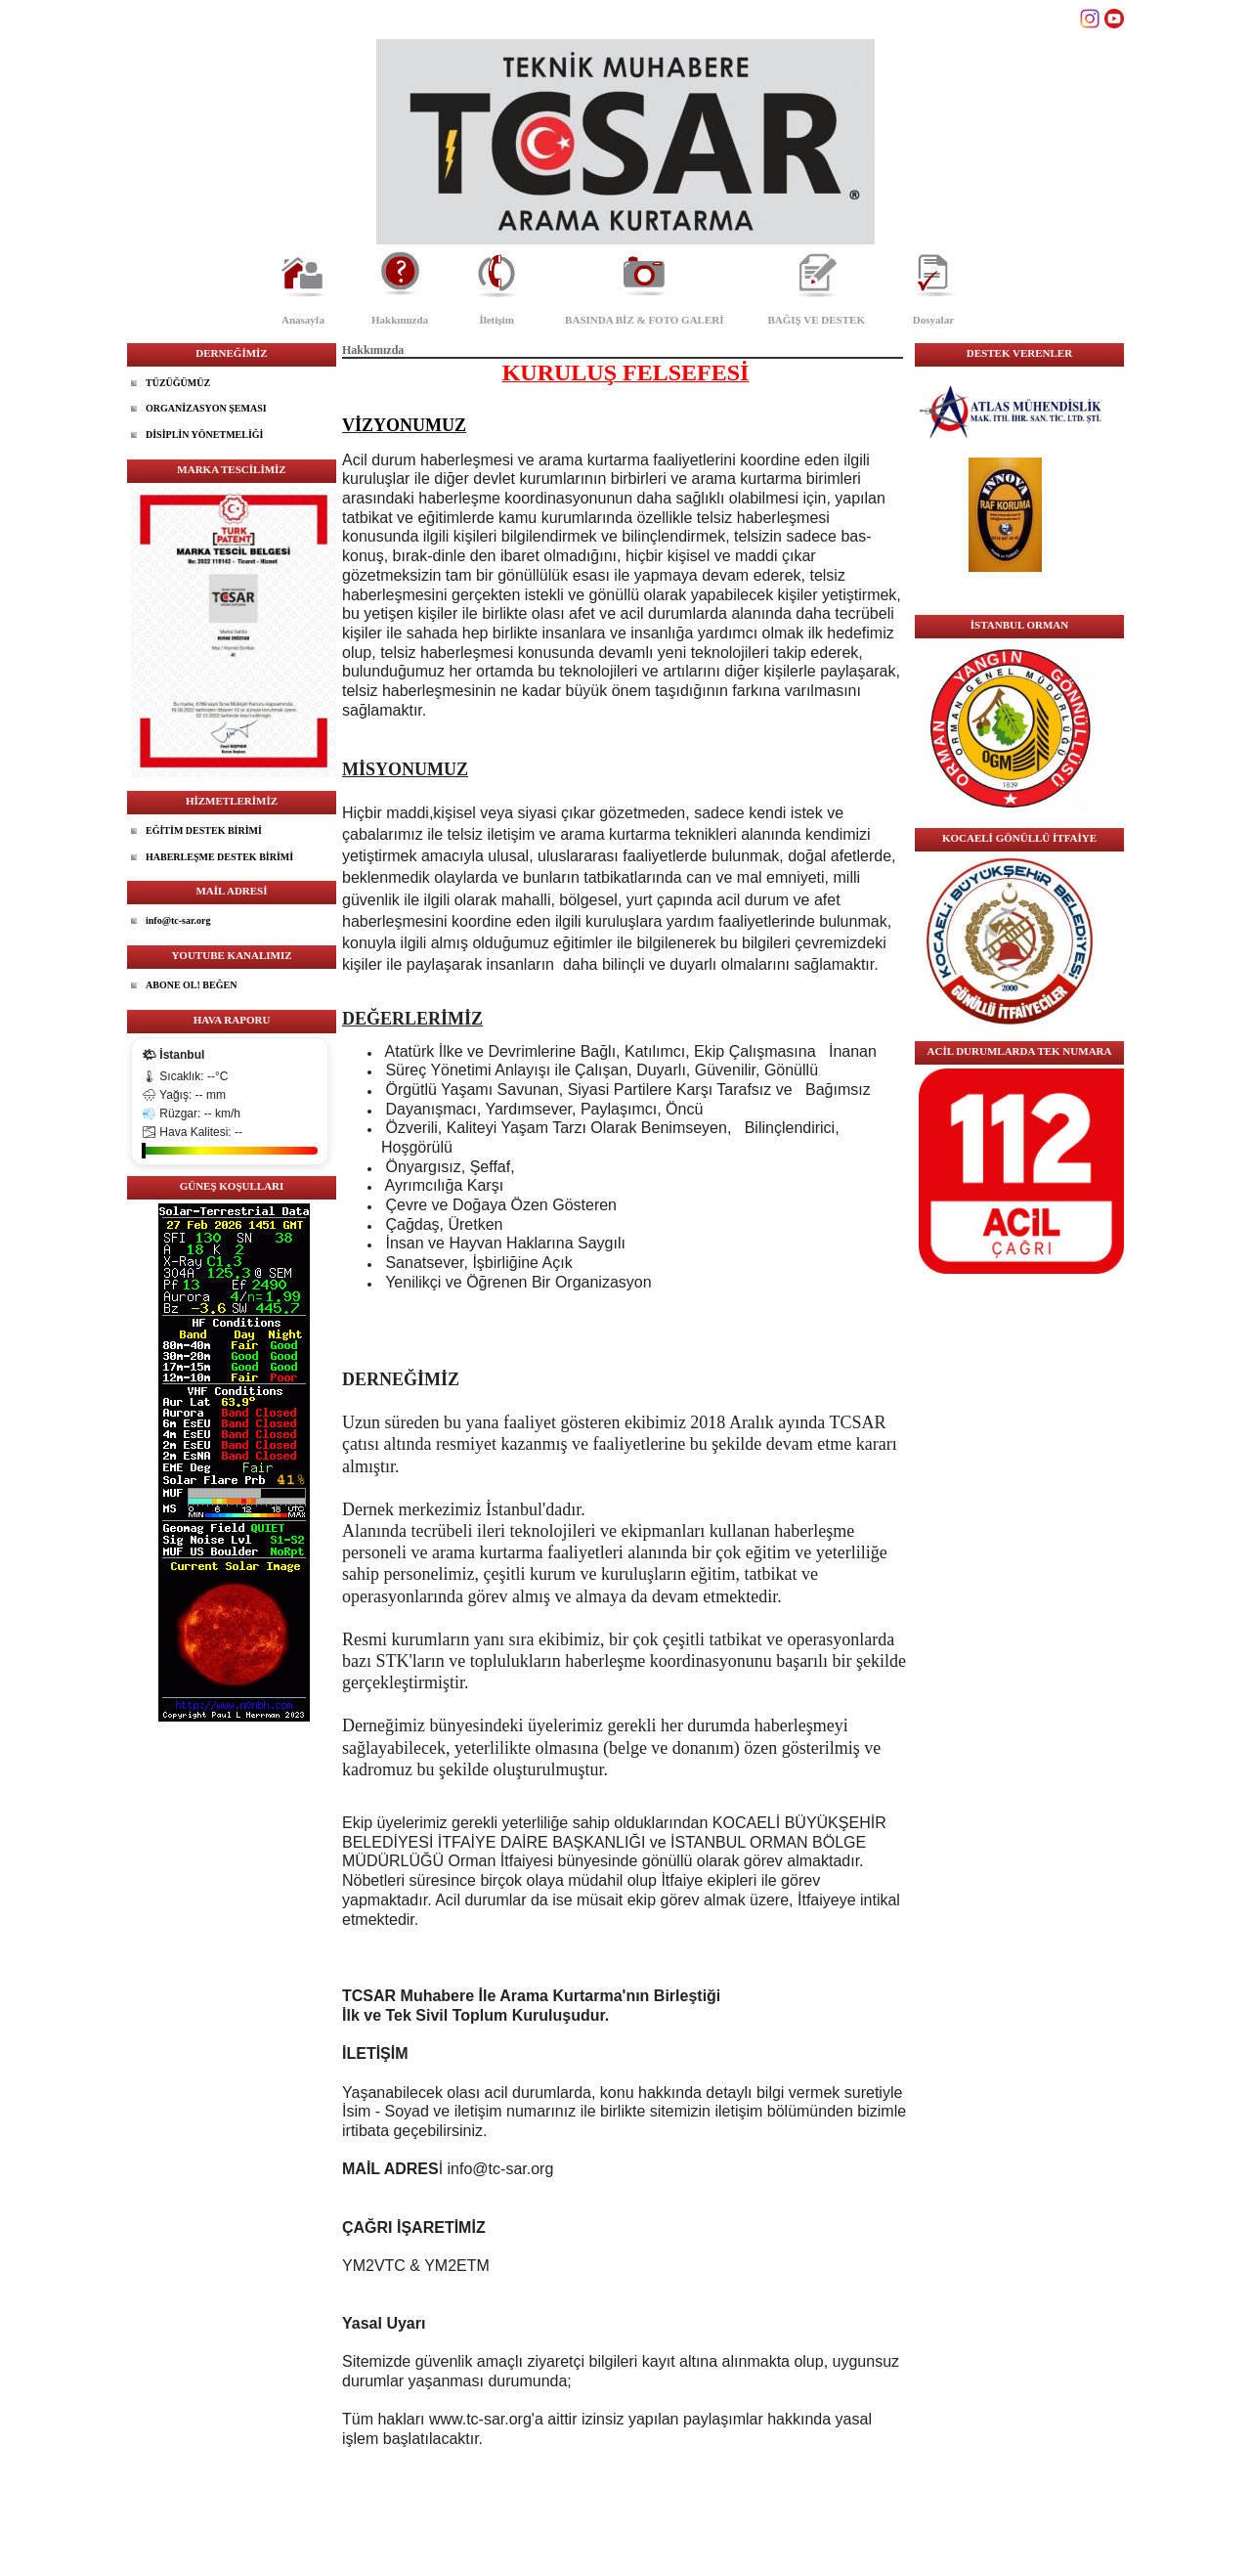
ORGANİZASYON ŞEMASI (206, 408)
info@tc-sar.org (178, 920)
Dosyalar (933, 320)
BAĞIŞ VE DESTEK (816, 320)
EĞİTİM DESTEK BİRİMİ (204, 830)
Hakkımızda (399, 320)
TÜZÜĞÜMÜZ (178, 382)
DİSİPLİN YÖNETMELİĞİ (205, 434)
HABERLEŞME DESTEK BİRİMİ (219, 856)
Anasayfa (302, 320)
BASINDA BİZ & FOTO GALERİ (644, 320)
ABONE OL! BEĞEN (191, 985)
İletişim (496, 320)
